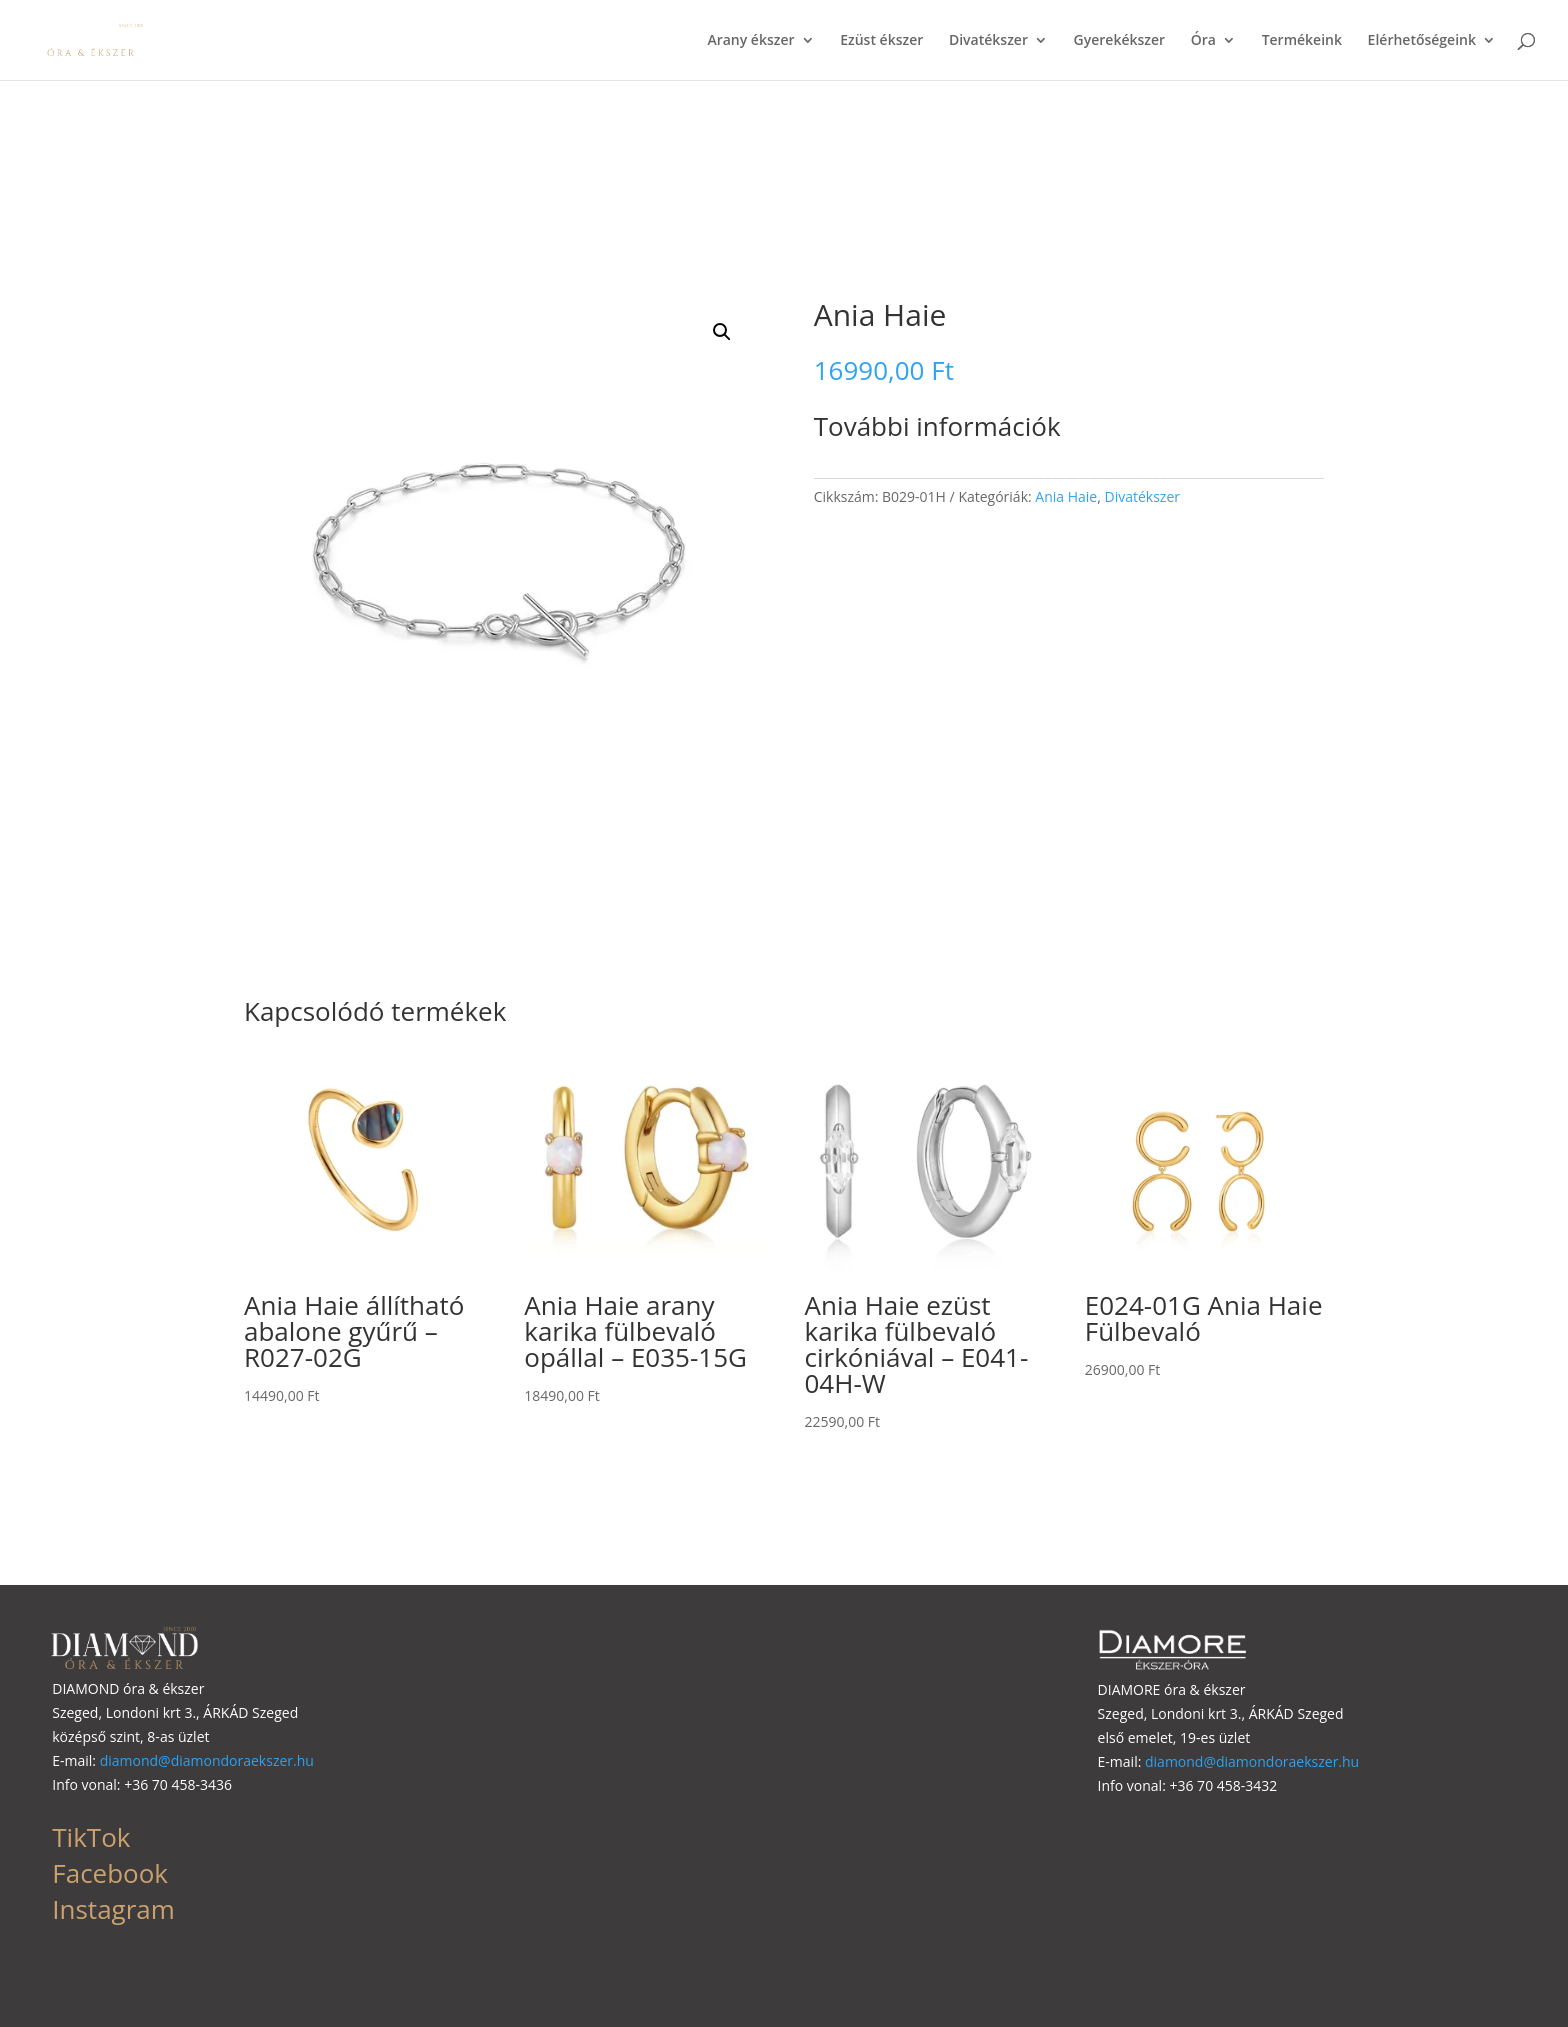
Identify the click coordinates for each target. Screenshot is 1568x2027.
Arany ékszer (750, 41)
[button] (722, 332)
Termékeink (1302, 41)
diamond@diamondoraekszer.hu (207, 1760)
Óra (1203, 41)
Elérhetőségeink (1422, 41)
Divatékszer (988, 41)
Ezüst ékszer (881, 41)
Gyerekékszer (1120, 41)
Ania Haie (1066, 496)
